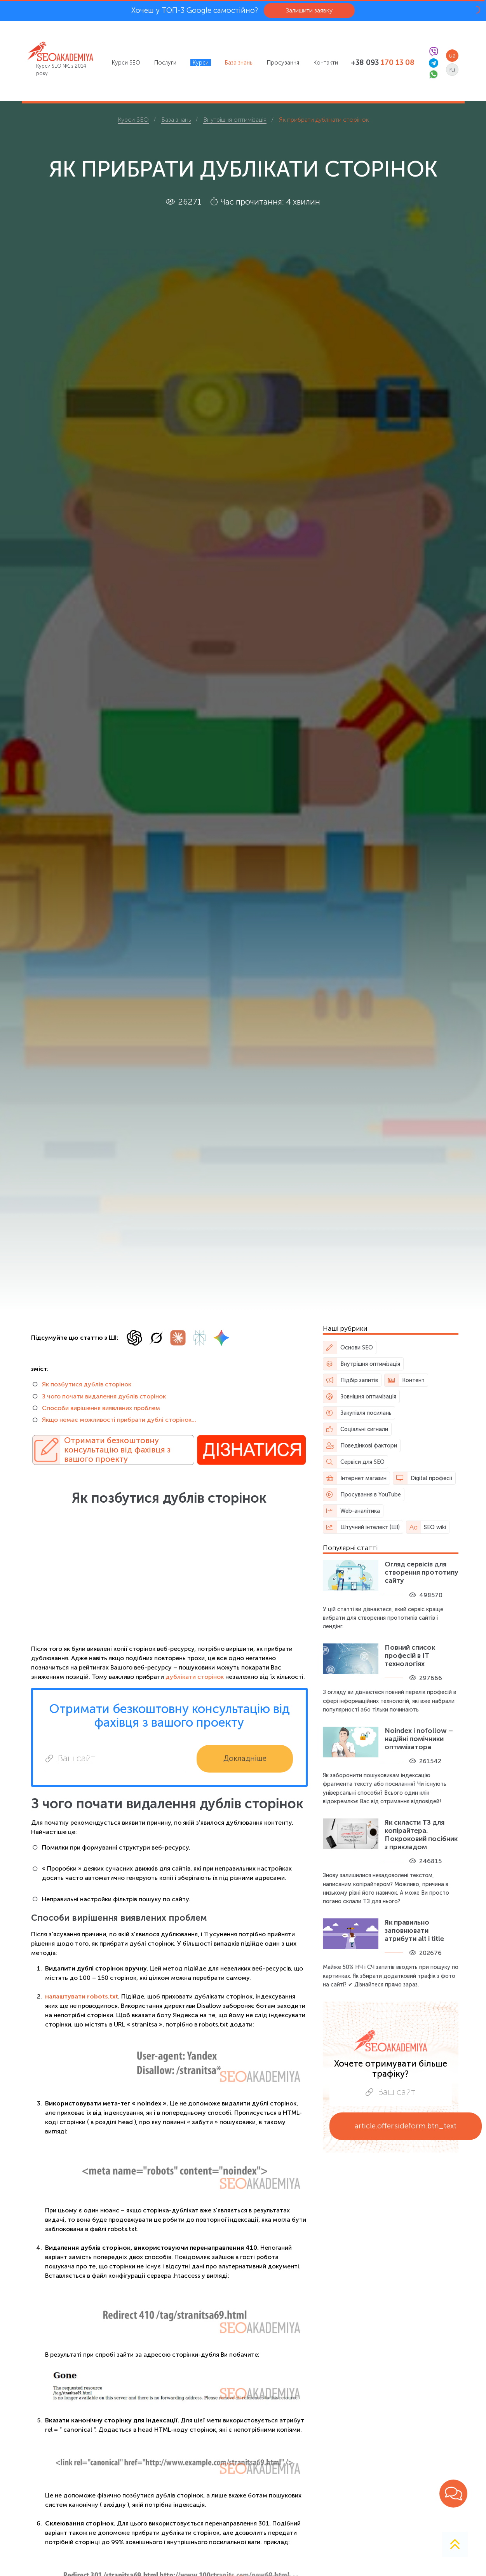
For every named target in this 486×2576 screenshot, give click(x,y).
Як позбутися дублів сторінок (86, 1384)
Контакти (326, 63)
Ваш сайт (70, 1758)
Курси (201, 63)
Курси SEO (126, 63)
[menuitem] (126, 63)
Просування (283, 63)
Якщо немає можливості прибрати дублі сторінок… (119, 1419)
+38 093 (383, 62)
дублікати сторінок (194, 1676)
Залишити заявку (309, 10)
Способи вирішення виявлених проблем (101, 1408)
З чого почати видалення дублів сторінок (104, 1396)
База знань (239, 63)
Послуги (165, 63)
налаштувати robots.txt (81, 1996)
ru (452, 69)
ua (452, 55)
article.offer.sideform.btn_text (405, 2126)
